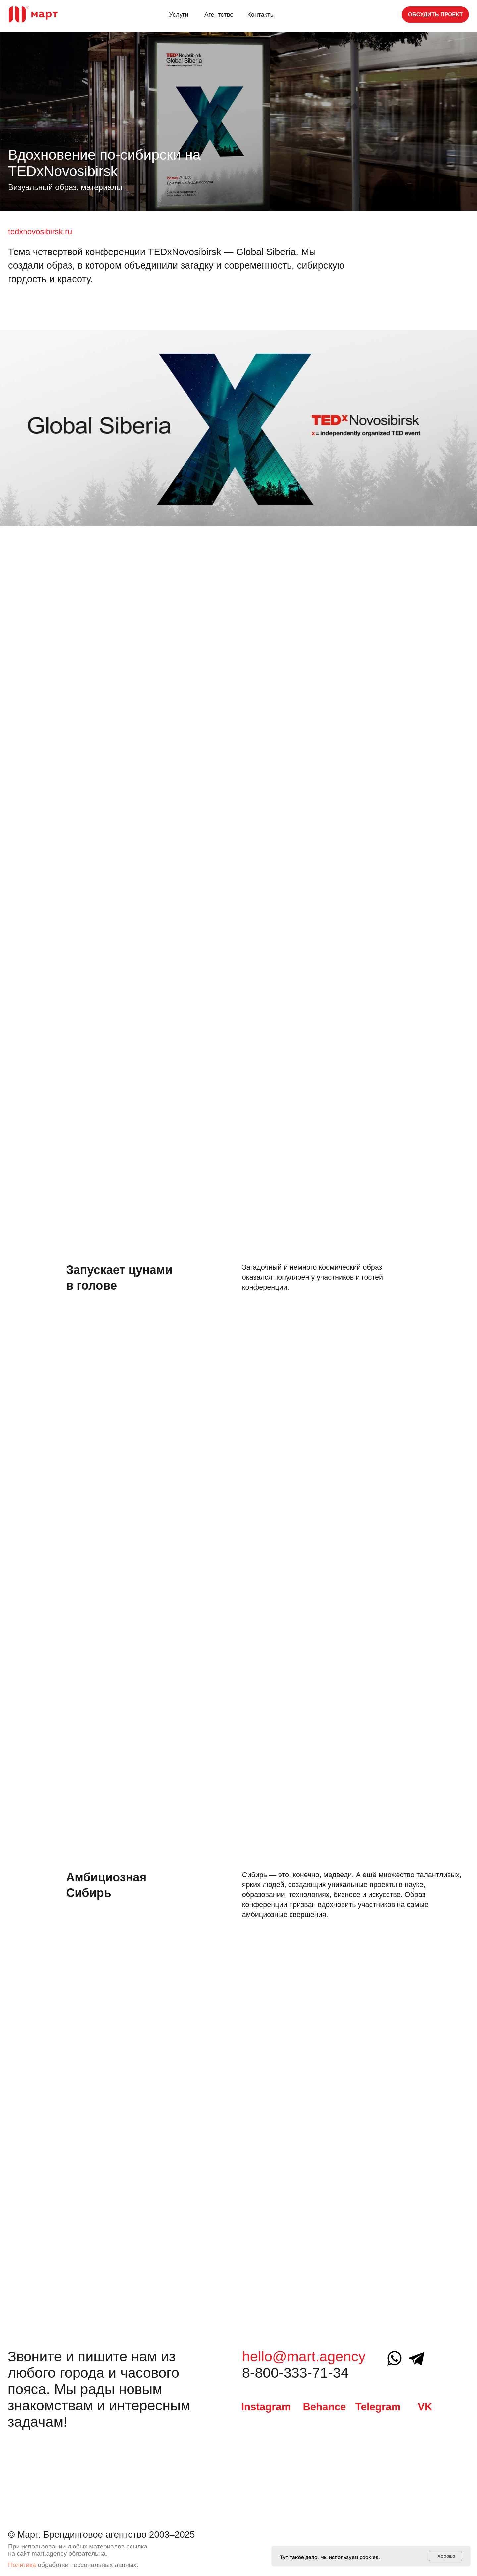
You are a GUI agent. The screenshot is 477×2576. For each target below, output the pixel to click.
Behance (324, 2407)
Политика (23, 2564)
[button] (435, 14)
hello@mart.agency (304, 2356)
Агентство (219, 14)
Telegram (377, 2407)
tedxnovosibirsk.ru (40, 231)
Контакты (261, 14)
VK (425, 2407)
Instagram (266, 2407)
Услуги (178, 14)
